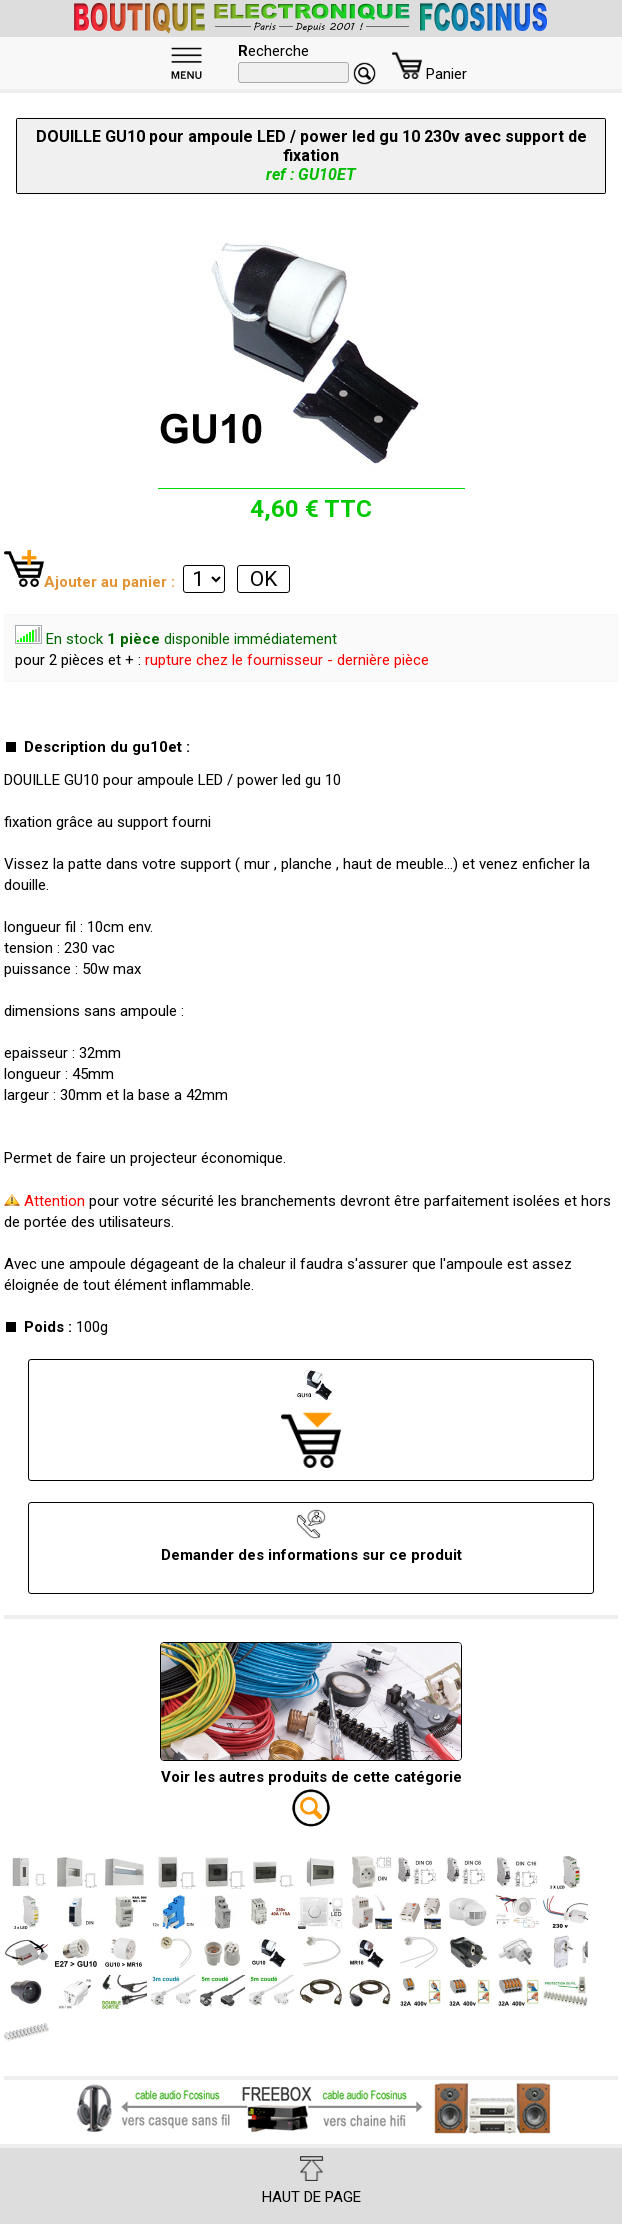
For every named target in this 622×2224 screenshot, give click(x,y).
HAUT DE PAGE (311, 2181)
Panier (429, 74)
